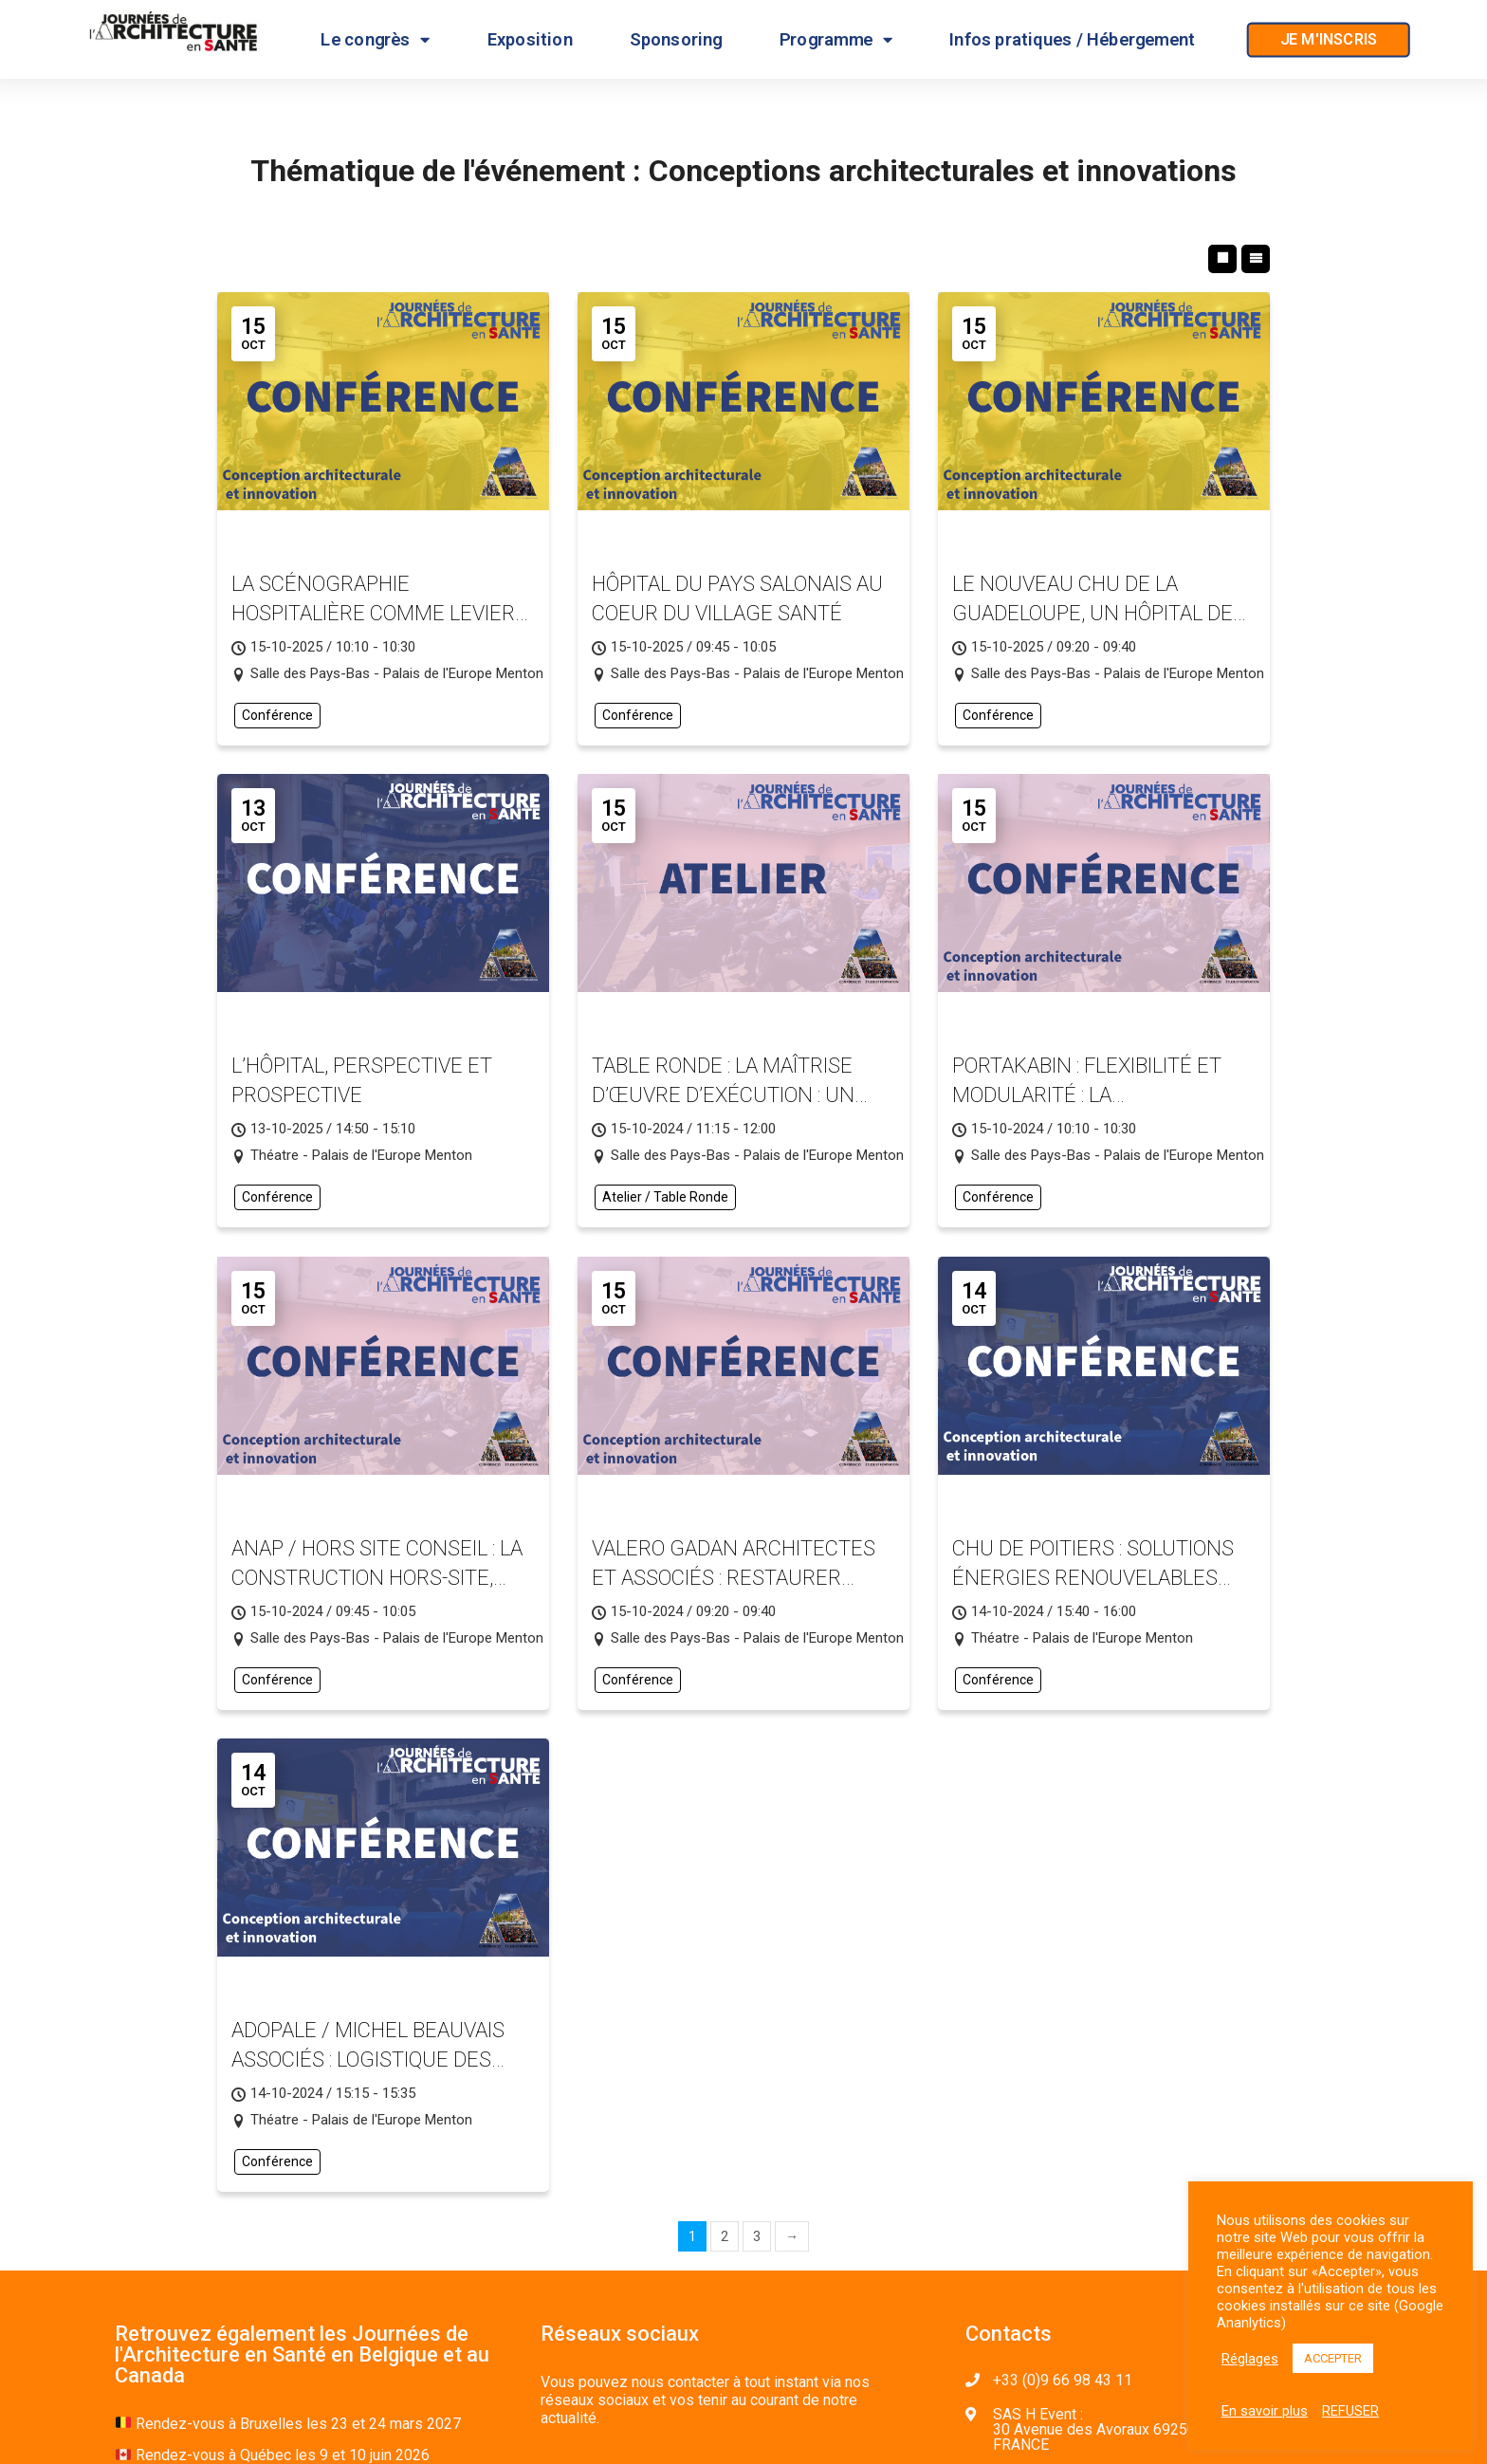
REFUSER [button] (1350, 2410)
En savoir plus (1264, 2410)
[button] (1328, 40)
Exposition (530, 39)
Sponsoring (676, 39)
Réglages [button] (1249, 2358)
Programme (836, 40)
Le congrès (375, 40)
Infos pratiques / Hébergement (1072, 39)
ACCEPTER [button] (1333, 2358)
